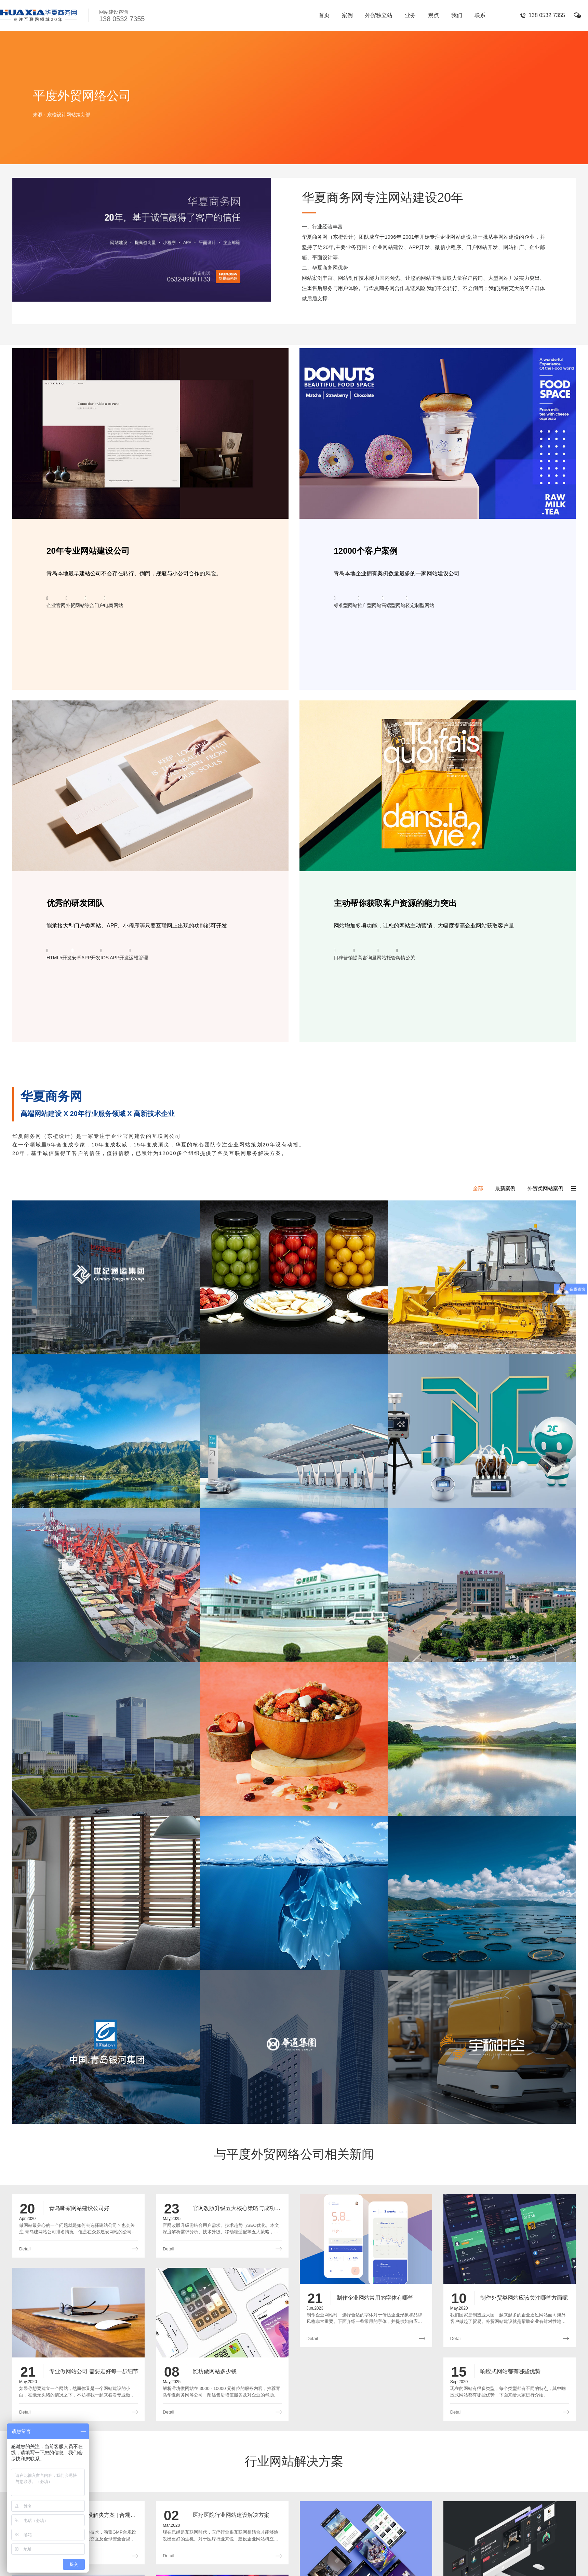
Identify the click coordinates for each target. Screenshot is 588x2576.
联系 (480, 15)
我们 (456, 15)
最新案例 (505, 1188)
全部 (478, 1188)
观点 (433, 15)
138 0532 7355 (547, 15)
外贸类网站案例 (545, 1188)
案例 (347, 15)
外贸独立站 (378, 15)
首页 (324, 15)
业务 (410, 15)
